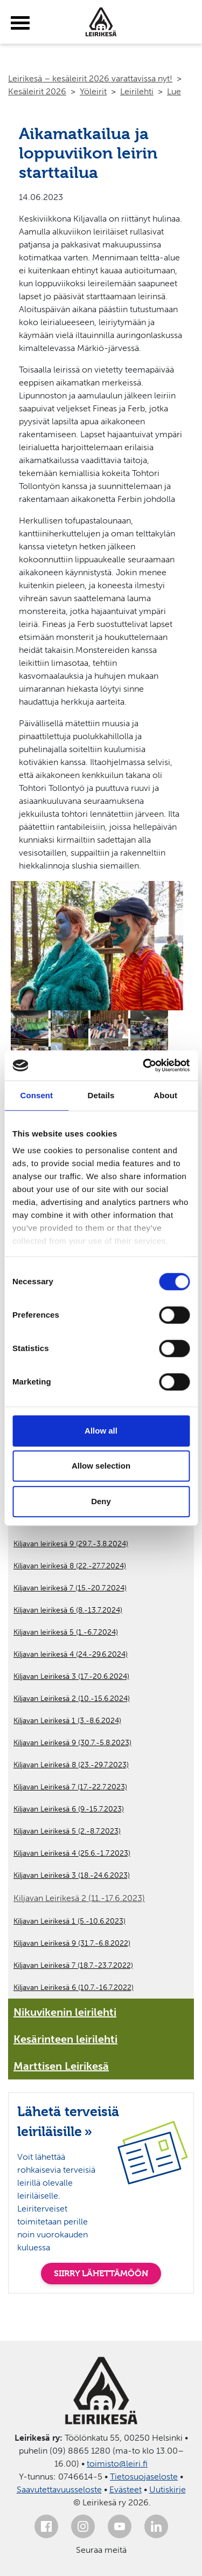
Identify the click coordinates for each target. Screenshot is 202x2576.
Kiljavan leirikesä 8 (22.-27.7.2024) (69, 1566)
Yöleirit (93, 91)
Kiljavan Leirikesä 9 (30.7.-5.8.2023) (72, 1742)
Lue (174, 91)
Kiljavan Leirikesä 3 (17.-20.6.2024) (71, 1676)
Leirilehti (137, 91)
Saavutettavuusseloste (59, 2489)
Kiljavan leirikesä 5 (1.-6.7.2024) (65, 1632)
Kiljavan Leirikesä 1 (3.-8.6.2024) (67, 1720)
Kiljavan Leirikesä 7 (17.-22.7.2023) (70, 1787)
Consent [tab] (36, 1095)
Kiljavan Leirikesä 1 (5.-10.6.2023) (69, 1921)
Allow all (101, 1430)
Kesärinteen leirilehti (65, 2039)
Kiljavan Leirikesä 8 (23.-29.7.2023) (71, 1764)
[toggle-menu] (20, 23)
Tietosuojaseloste (144, 2476)
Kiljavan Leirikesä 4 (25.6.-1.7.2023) (71, 1853)
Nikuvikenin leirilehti (64, 2012)
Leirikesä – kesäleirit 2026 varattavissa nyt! (90, 78)
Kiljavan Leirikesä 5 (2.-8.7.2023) (67, 1831)
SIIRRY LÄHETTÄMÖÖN (101, 2273)
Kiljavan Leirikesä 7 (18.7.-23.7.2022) (73, 1965)
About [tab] (165, 1095)
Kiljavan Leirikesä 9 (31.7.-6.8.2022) (71, 1943)
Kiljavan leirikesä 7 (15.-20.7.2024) (70, 1588)
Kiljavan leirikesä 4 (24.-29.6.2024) (70, 1654)
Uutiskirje (167, 2489)
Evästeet (125, 2489)
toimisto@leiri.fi (117, 2463)
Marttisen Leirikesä (61, 2066)
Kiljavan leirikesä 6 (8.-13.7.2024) (67, 1610)
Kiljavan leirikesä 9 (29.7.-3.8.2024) (70, 1543)
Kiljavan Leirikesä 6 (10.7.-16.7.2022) (73, 1987)
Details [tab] (101, 1095)
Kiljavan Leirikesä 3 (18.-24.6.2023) (71, 1875)
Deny (101, 1501)
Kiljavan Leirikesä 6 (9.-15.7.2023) (68, 1809)
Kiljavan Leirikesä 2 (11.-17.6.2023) (79, 1898)
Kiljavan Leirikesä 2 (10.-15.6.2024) (71, 1698)
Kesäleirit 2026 (37, 91)
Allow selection (101, 1465)
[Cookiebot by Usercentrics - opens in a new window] (144, 1065)
